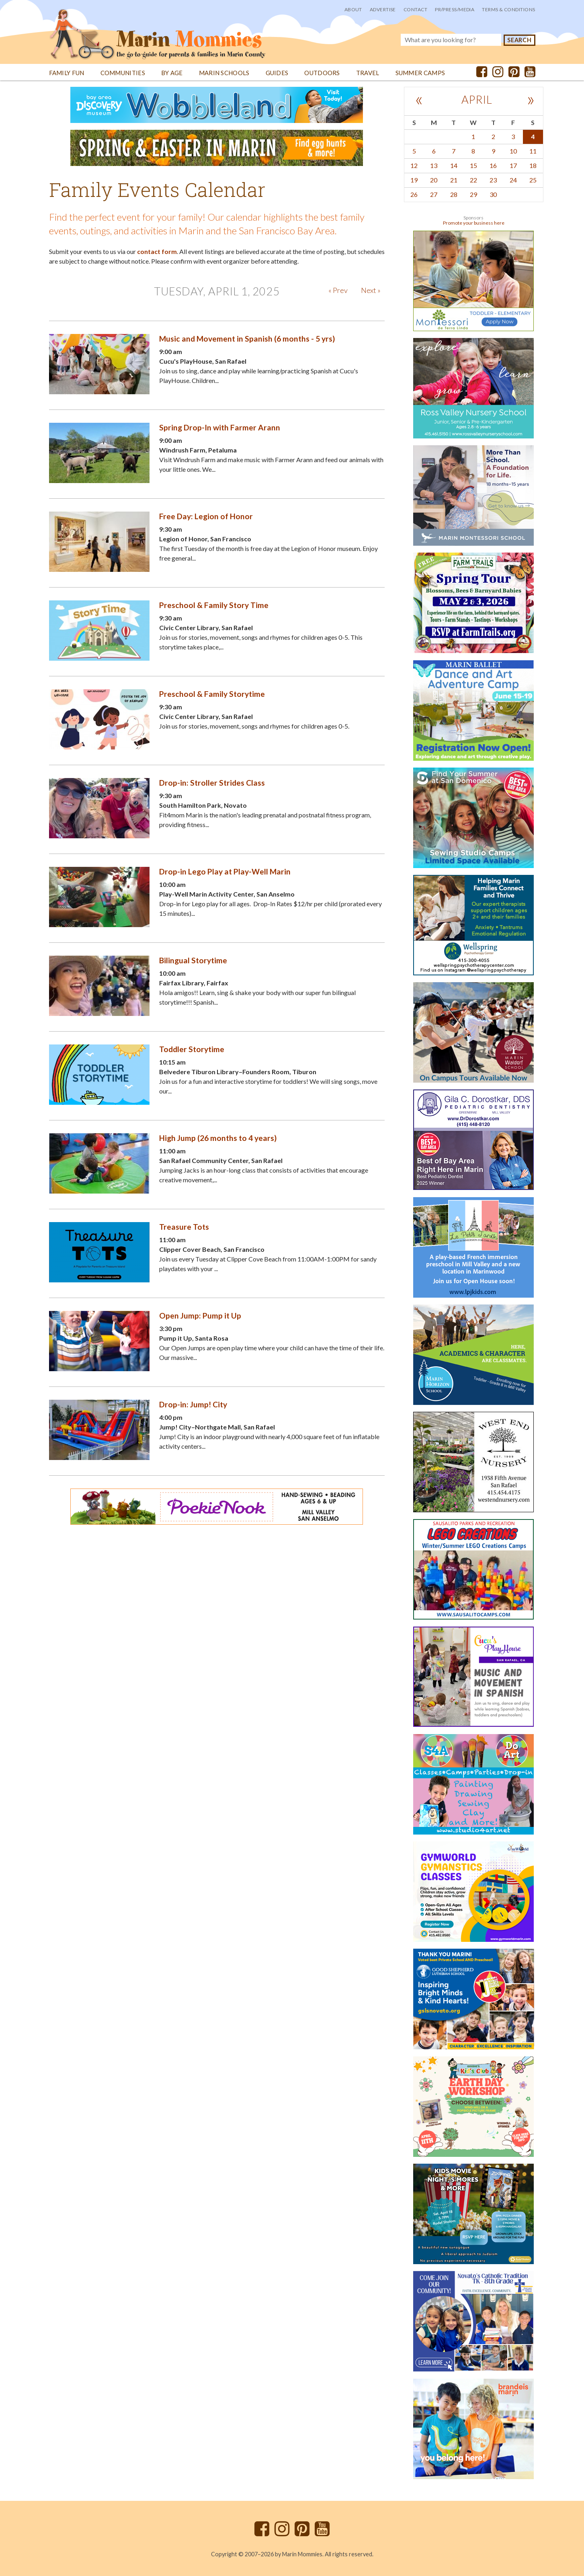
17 (513, 165)
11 (533, 151)
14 (453, 165)
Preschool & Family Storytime (212, 693)
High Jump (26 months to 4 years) (218, 1138)
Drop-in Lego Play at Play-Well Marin (225, 871)
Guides (277, 73)
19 (414, 180)
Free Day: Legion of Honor (206, 516)
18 (533, 165)
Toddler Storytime (191, 1049)
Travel (367, 73)
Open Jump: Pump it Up (200, 1315)
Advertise (383, 9)
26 (414, 194)
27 (433, 194)
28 (453, 194)
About (353, 9)
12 (414, 165)
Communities (122, 73)
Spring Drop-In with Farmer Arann (219, 427)
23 (493, 180)
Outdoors (322, 73)
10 (513, 151)
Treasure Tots (184, 1226)
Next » (371, 290)
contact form (157, 251)
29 (473, 194)
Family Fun (66, 73)
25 (533, 180)
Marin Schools (224, 73)
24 (513, 180)
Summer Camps (420, 73)
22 (473, 180)
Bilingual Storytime (193, 960)
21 (453, 180)
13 (433, 165)
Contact (415, 9)
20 (433, 180)
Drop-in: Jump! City (193, 1404)
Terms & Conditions (508, 9)
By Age (172, 73)
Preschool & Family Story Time (213, 605)
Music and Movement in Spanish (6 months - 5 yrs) (247, 338)
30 (493, 194)
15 (473, 165)
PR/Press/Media (454, 9)
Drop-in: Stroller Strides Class (212, 782)
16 (493, 165)
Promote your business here (473, 223)
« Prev (338, 290)
